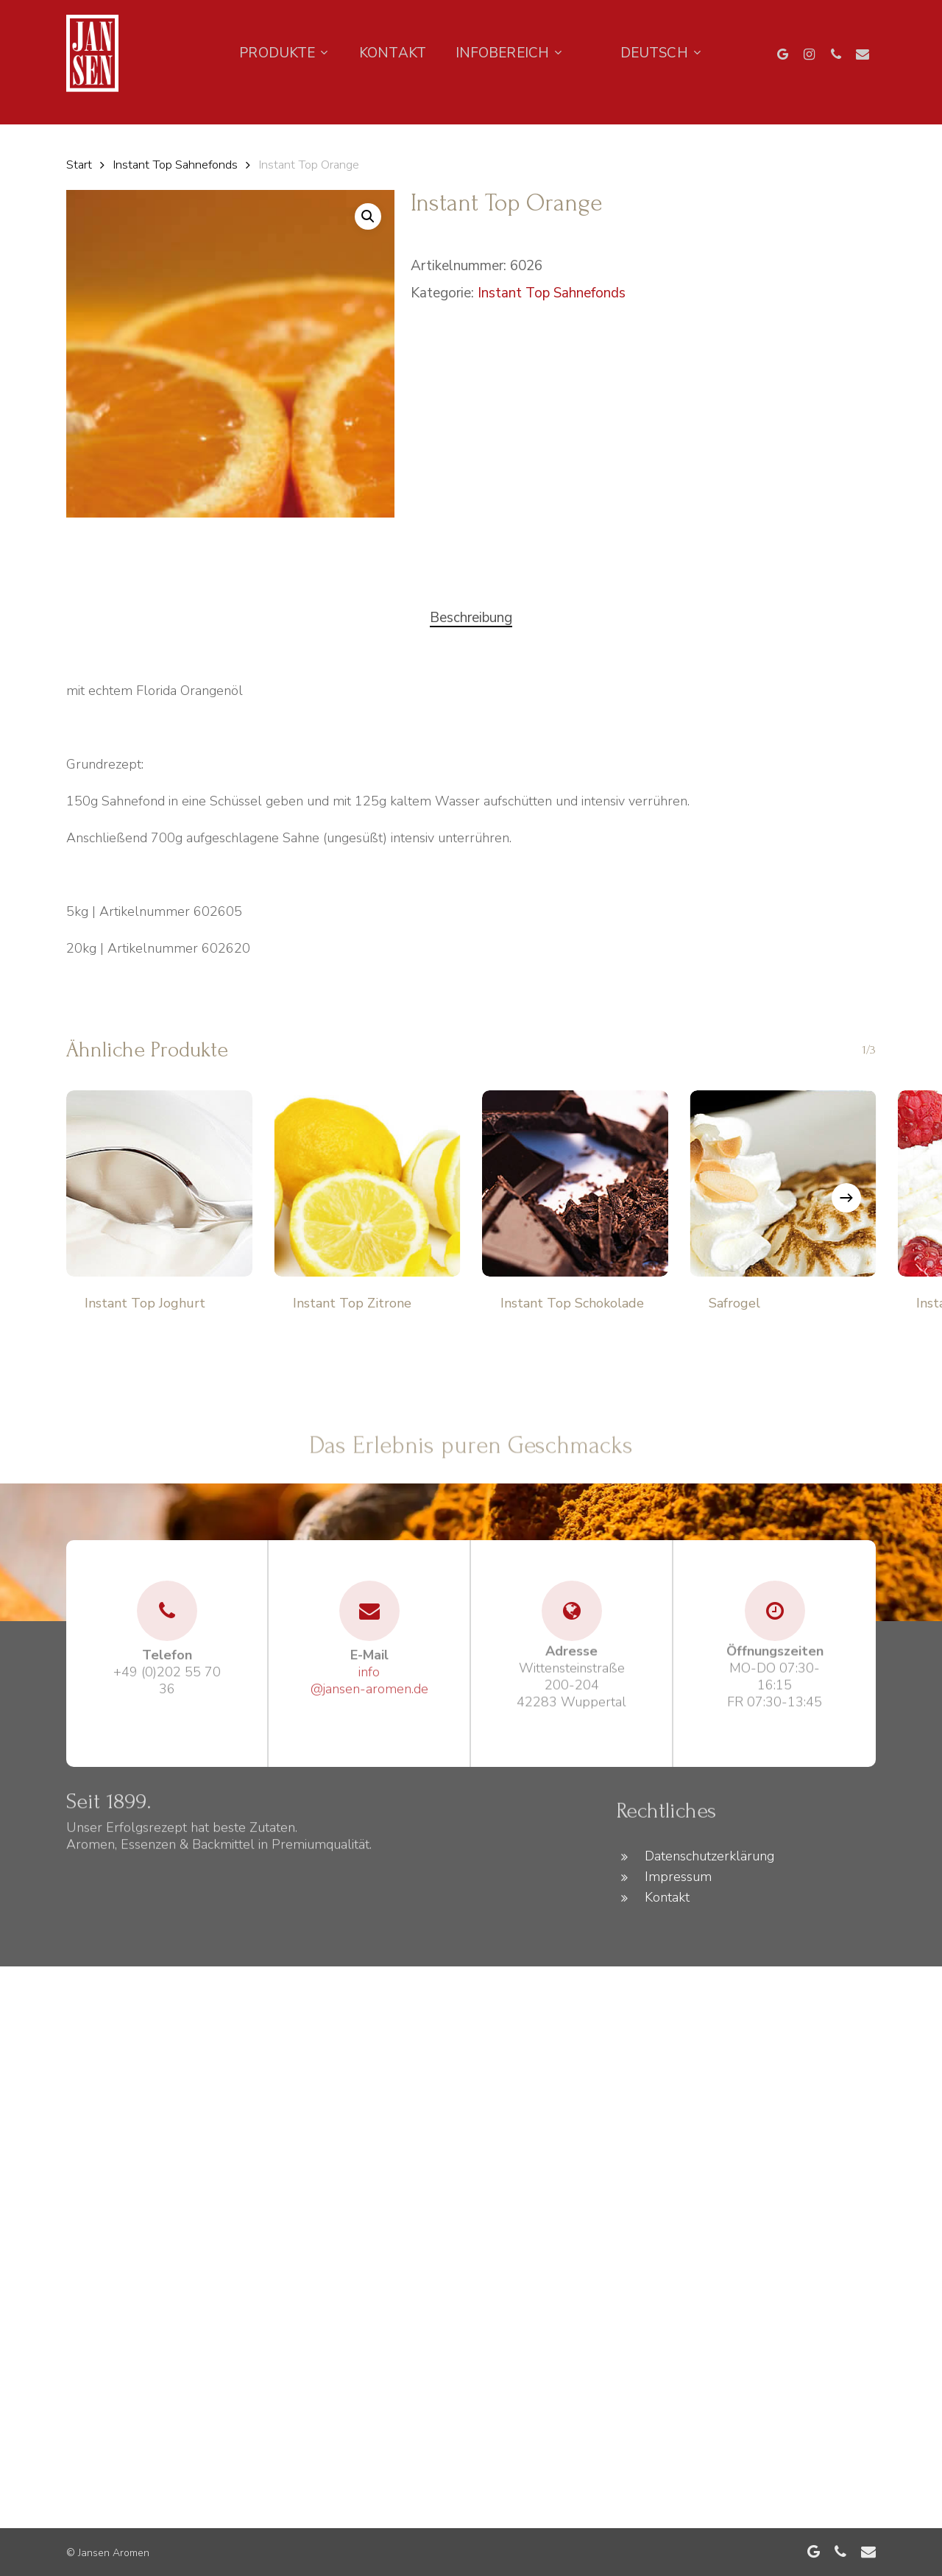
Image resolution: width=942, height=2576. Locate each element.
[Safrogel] (783, 1183)
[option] (73, 116)
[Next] (846, 1198)
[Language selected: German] (73, 115)
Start (79, 164)
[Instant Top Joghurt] (159, 1183)
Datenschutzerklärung (709, 1856)
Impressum (678, 1876)
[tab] (471, 618)
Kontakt (667, 1897)
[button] (368, 216)
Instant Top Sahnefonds (175, 164)
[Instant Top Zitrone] (368, 1183)
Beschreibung (471, 618)
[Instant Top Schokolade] (575, 1183)
